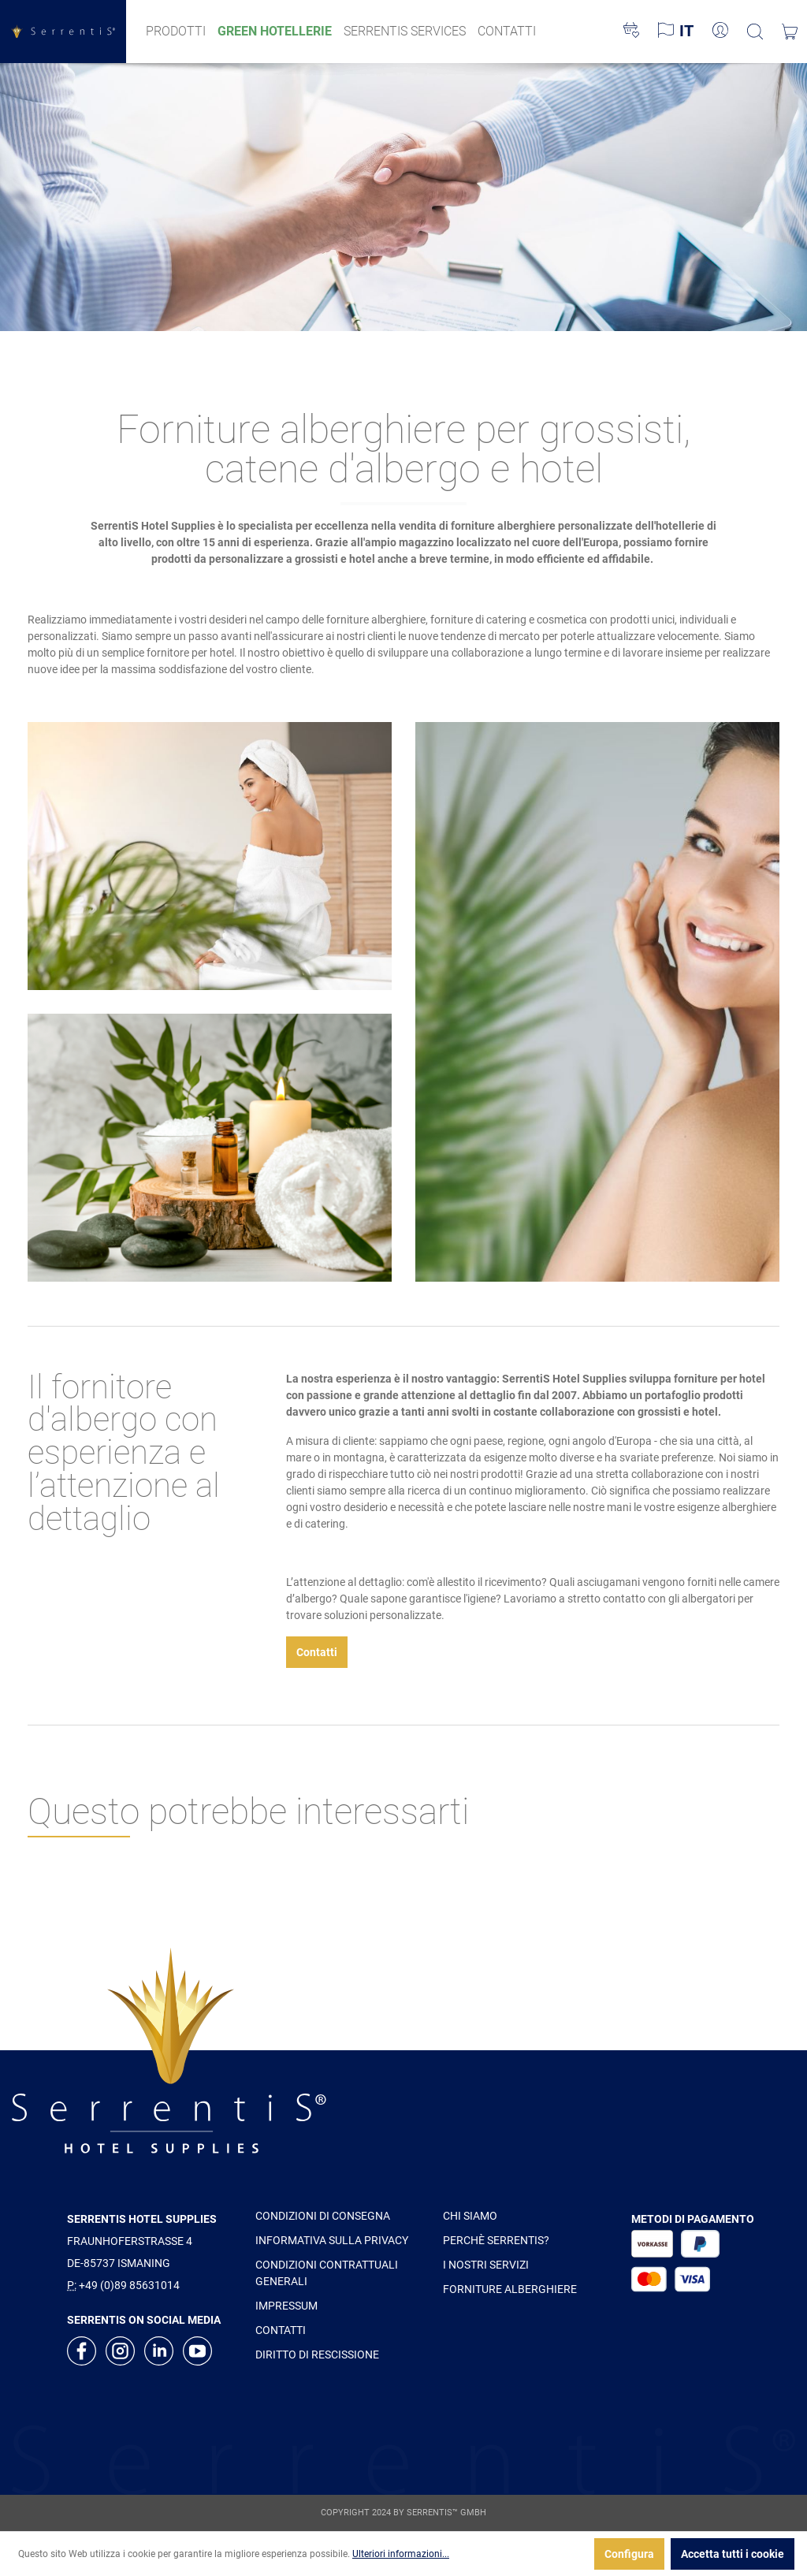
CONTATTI (280, 2330)
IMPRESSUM (286, 2305)
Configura (629, 2554)
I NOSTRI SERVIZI (486, 2264)
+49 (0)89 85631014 (129, 2285)
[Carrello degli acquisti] (790, 31)
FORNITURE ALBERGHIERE (510, 2289)
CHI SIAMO (470, 2215)
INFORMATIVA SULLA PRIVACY (331, 2240)
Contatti (316, 1652)
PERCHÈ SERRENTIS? (496, 2240)
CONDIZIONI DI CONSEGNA (322, 2215)
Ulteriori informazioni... (400, 2553)
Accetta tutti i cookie (732, 2554)
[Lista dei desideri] (631, 31)
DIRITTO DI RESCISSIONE (317, 2354)
